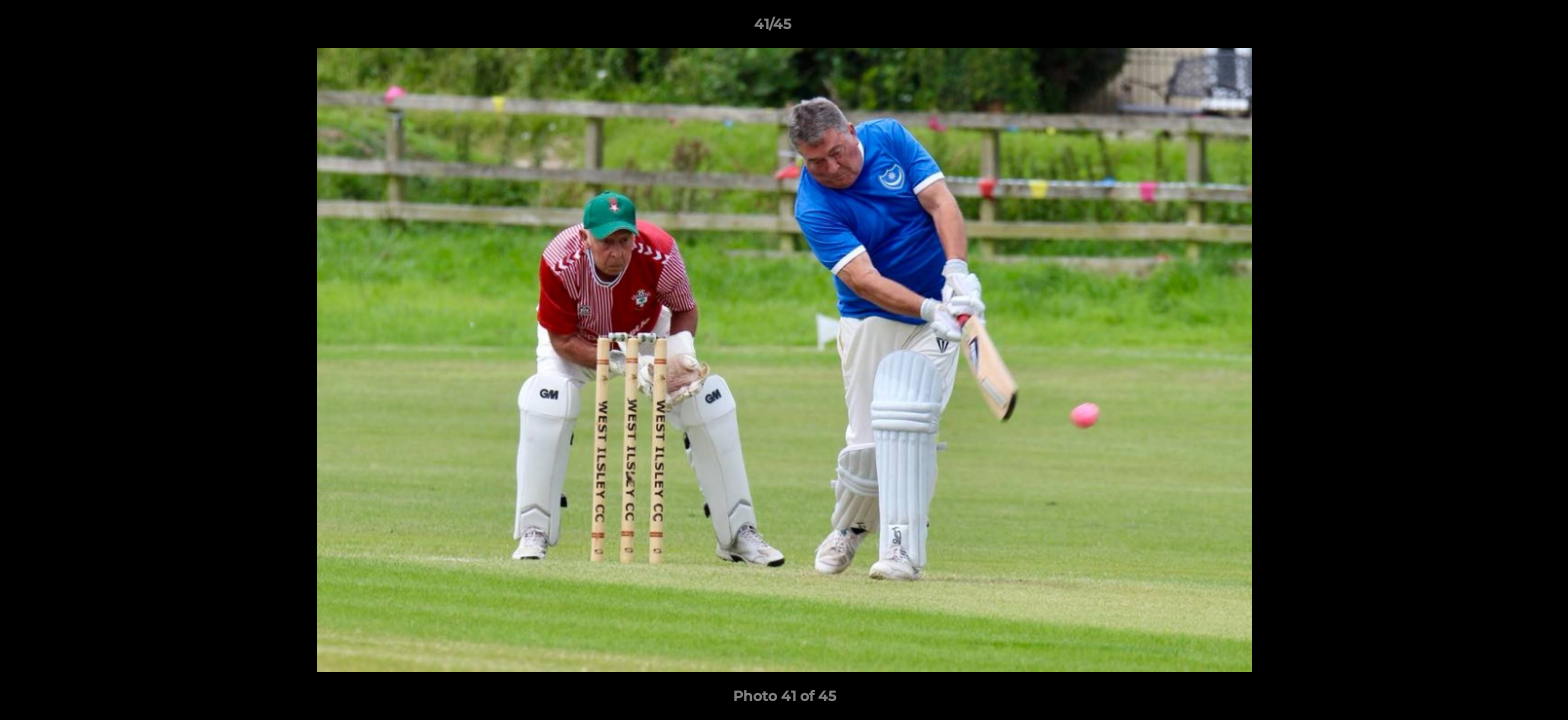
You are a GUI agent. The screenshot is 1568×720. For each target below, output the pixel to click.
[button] (1484, 29)
